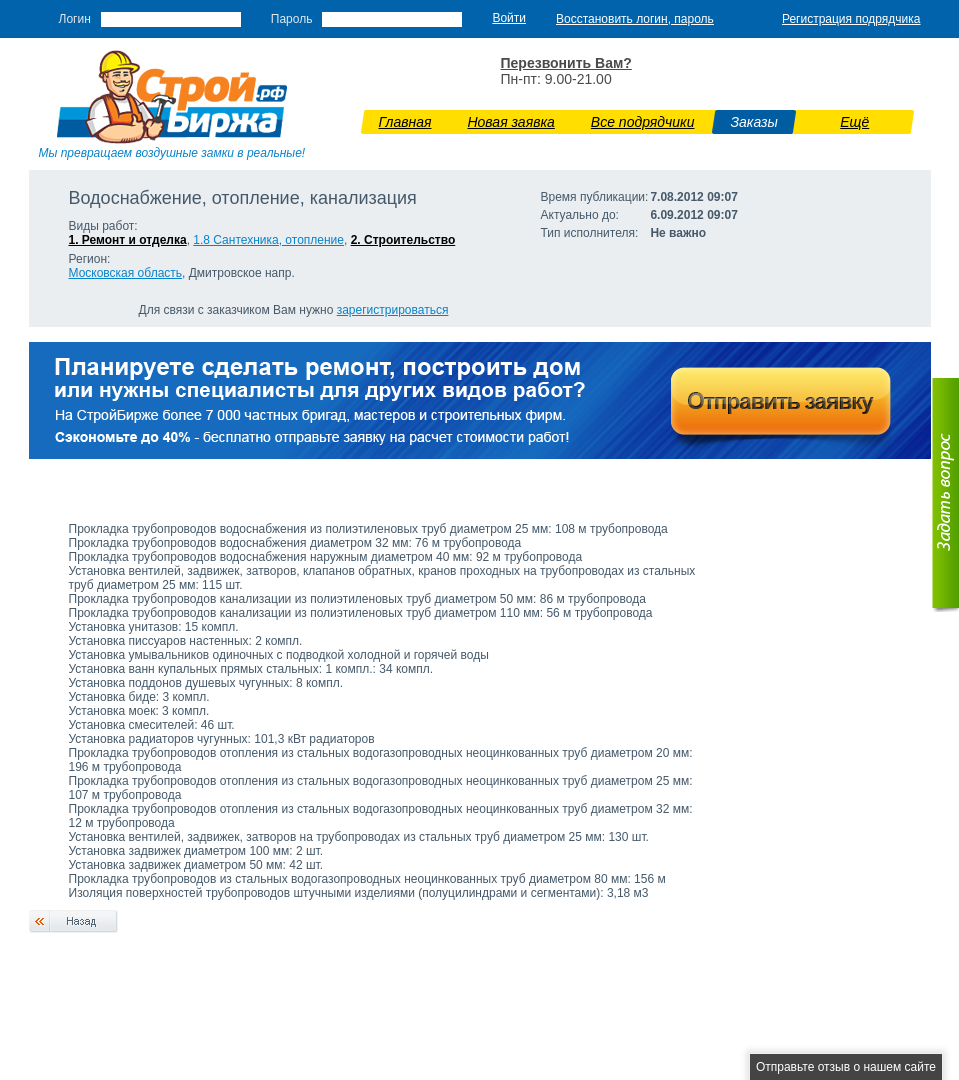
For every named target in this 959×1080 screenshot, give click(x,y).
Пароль (292, 19)
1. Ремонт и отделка (128, 240)
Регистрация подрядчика (851, 19)
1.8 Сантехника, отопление (268, 240)
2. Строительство (403, 240)
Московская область (126, 273)
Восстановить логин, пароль (635, 19)
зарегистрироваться (393, 310)
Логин (75, 19)
